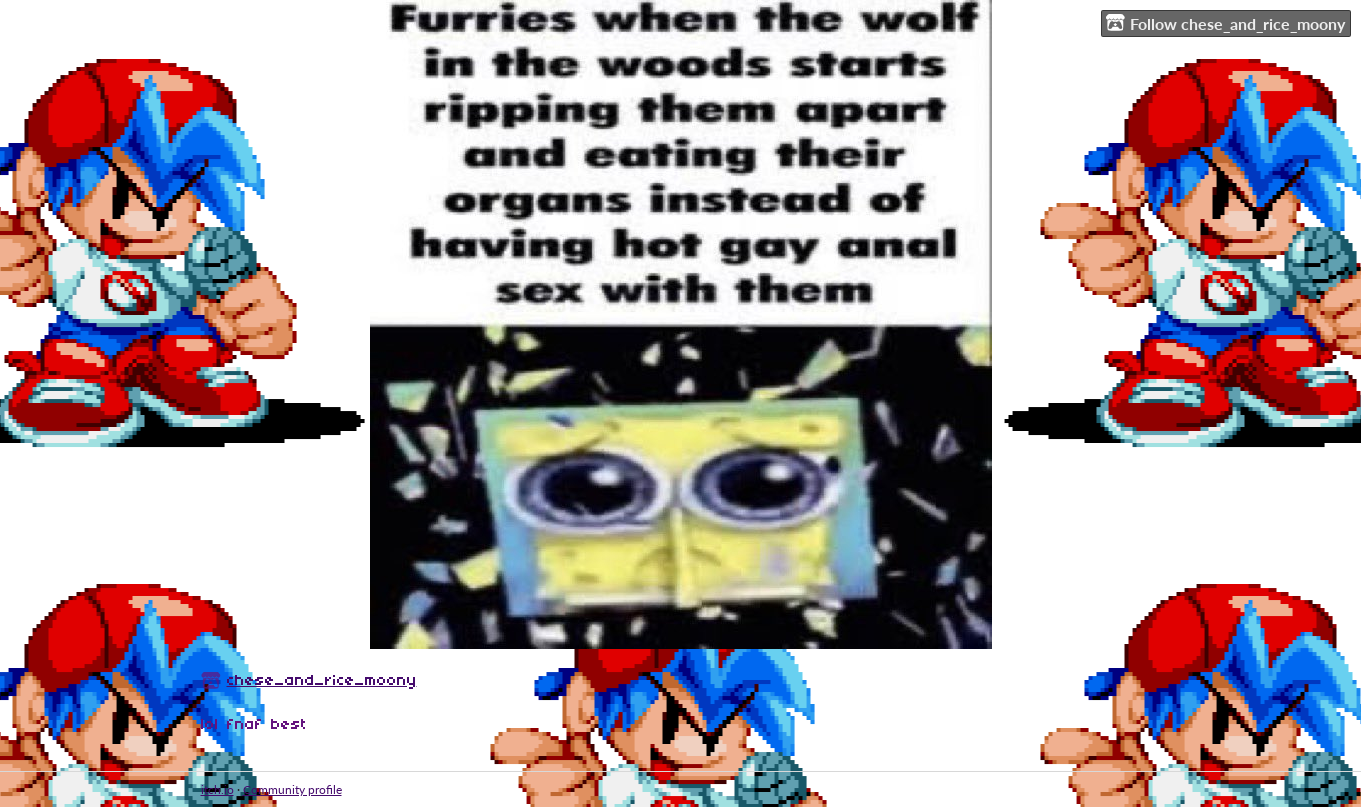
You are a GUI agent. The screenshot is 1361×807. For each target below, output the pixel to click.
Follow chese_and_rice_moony (1225, 23)
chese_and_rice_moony (322, 681)
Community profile (292, 789)
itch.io (217, 789)
